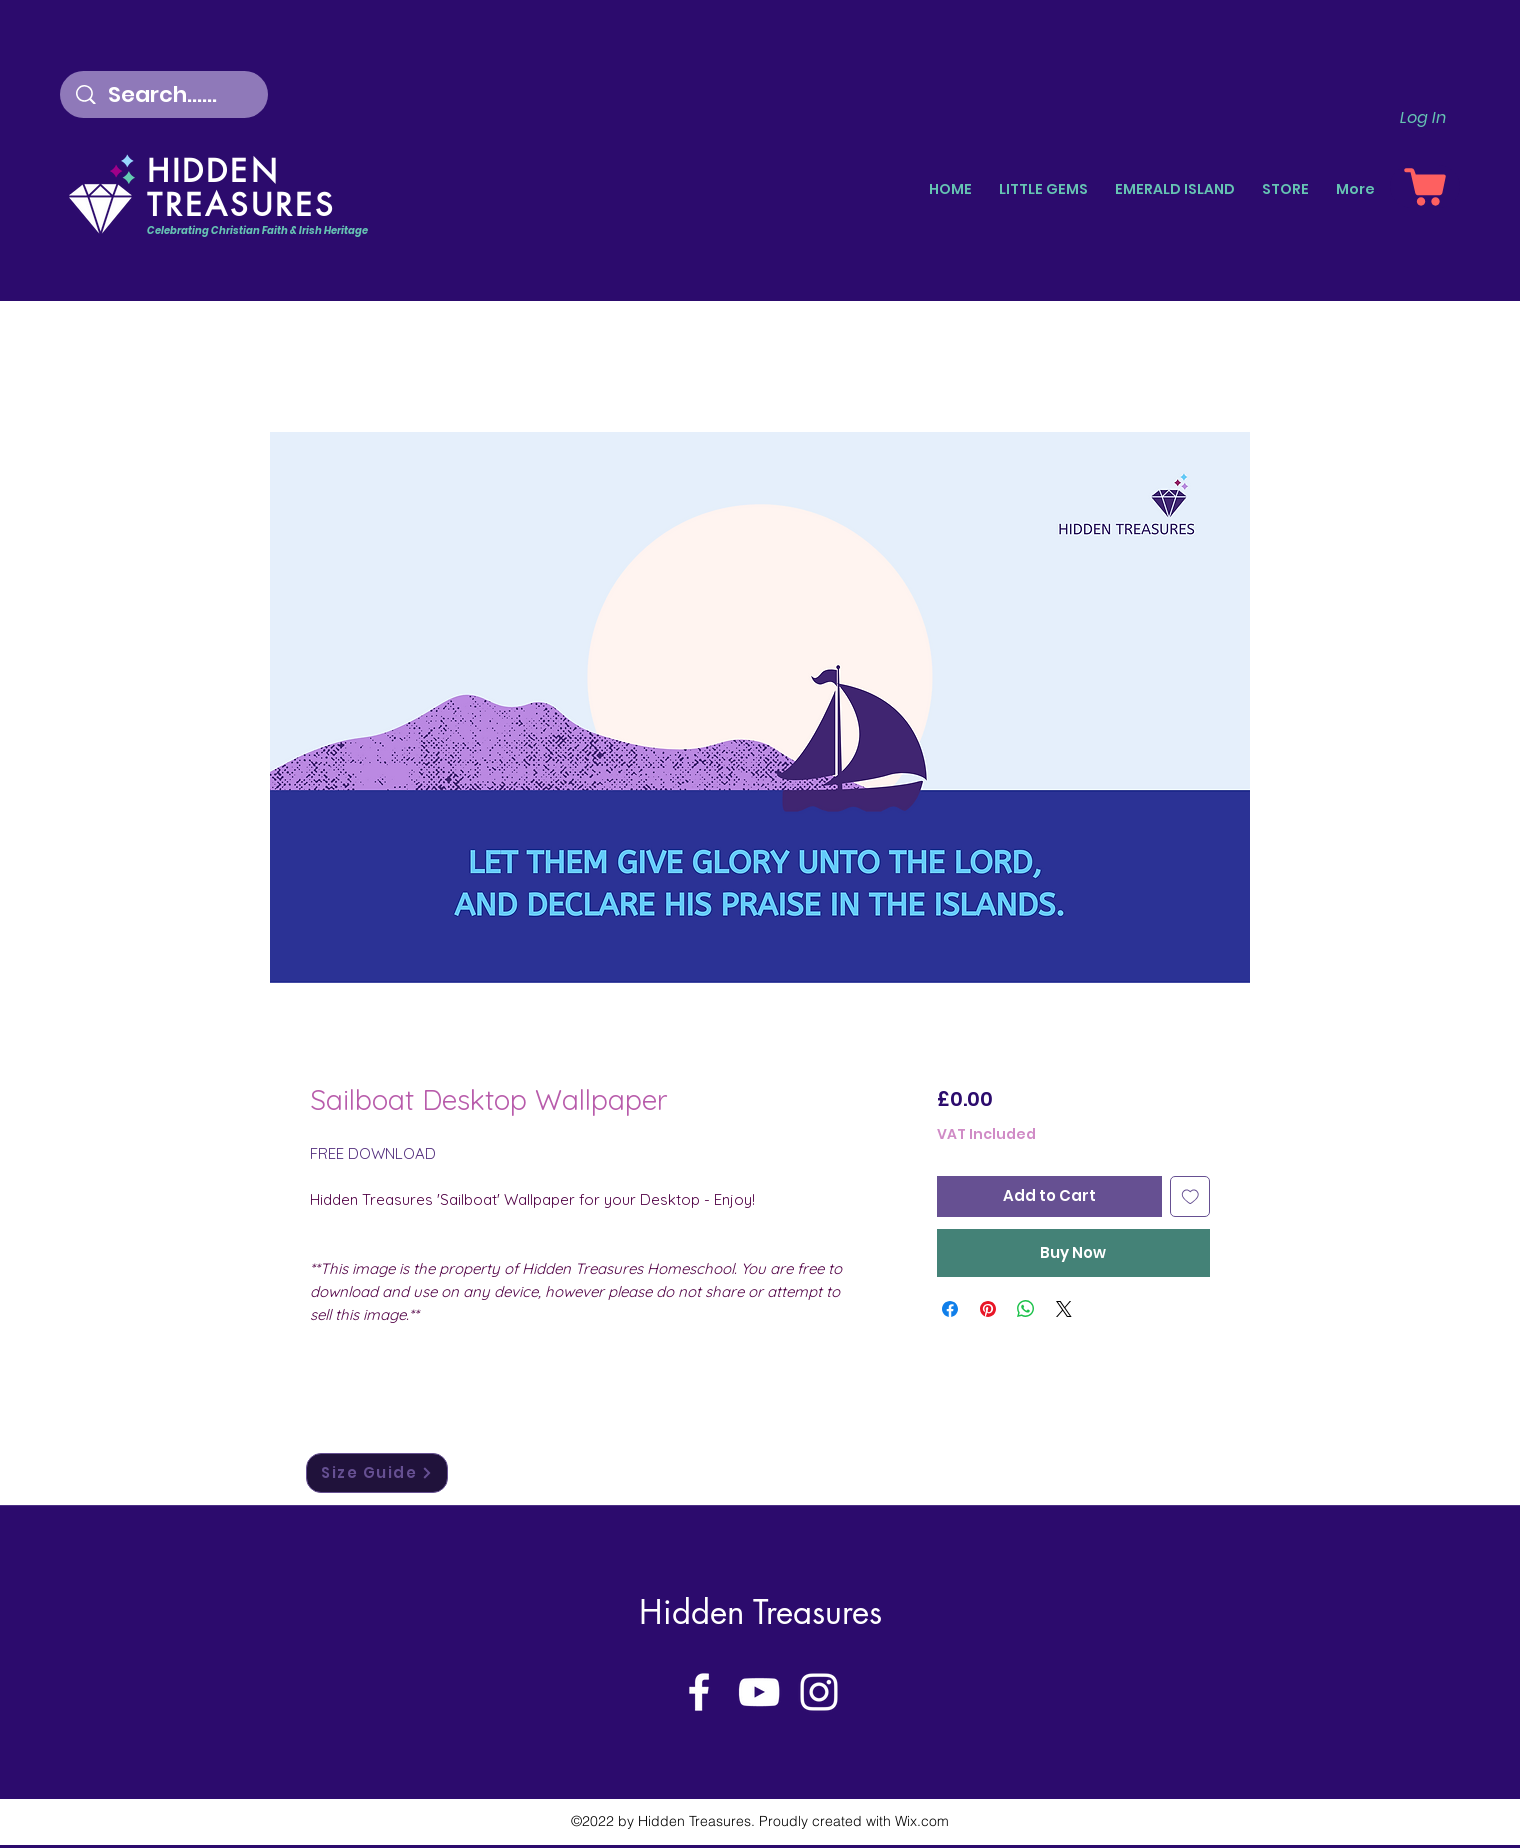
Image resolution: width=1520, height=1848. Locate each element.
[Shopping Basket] (1425, 186)
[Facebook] (699, 1692)
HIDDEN (213, 171)
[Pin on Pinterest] (988, 1309)
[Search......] (167, 94)
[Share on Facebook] (950, 1309)
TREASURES (241, 205)
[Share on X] (1064, 1309)
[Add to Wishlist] (1190, 1196)
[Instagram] (819, 1692)
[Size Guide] (377, 1473)
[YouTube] (759, 1692)
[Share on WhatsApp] (1026, 1309)
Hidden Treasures (760, 1612)
